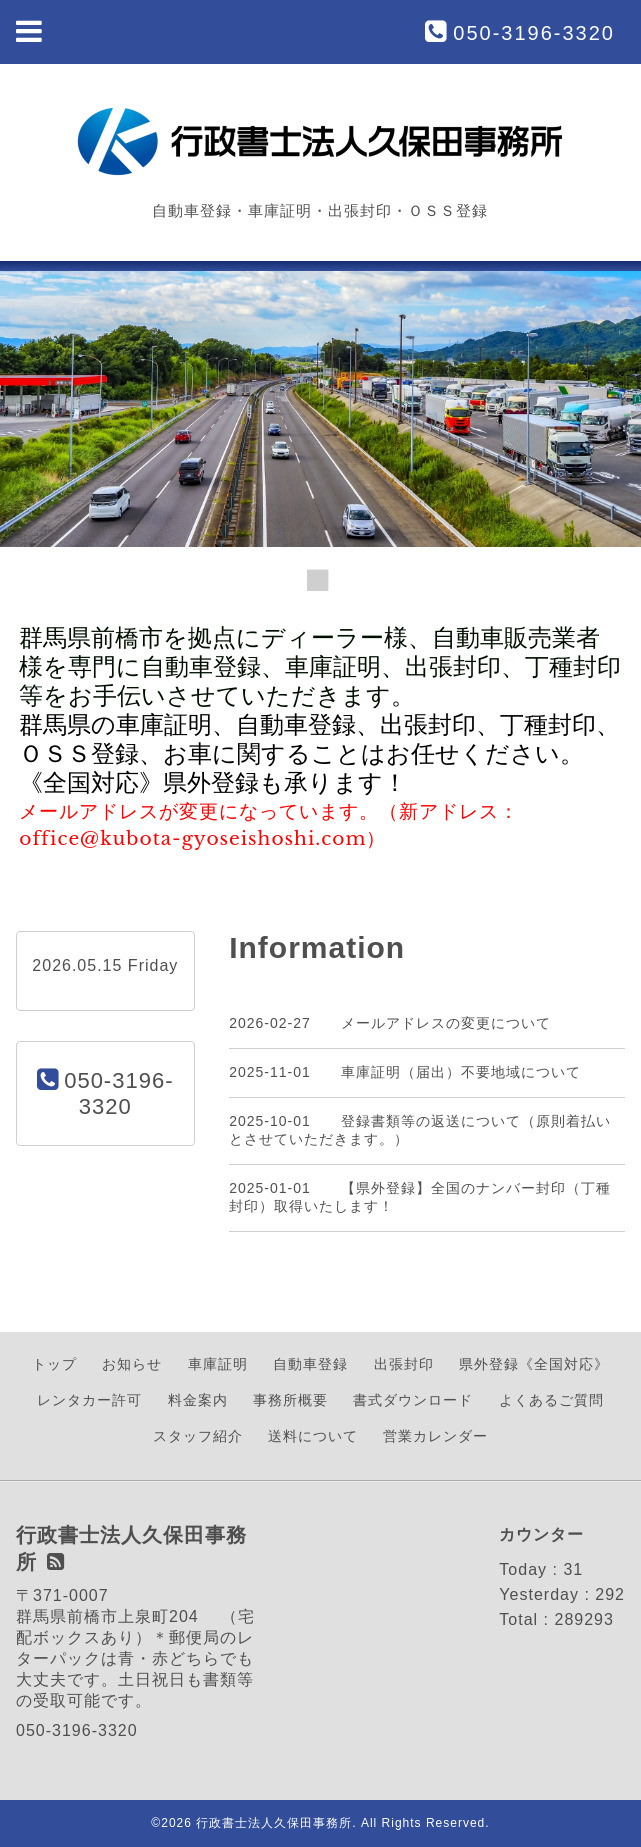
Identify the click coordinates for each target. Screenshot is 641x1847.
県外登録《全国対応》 (534, 1364)
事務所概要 (290, 1400)
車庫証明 (218, 1364)
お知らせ (132, 1364)
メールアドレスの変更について (446, 1023)
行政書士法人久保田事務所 (274, 1823)
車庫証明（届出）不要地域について (461, 1072)
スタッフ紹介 (198, 1436)
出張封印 (404, 1364)
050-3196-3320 (534, 33)
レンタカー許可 (89, 1400)
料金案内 (198, 1400)
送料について (313, 1436)
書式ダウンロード (413, 1400)
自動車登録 (310, 1364)
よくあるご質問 (551, 1400)
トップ (54, 1364)
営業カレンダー (435, 1436)
